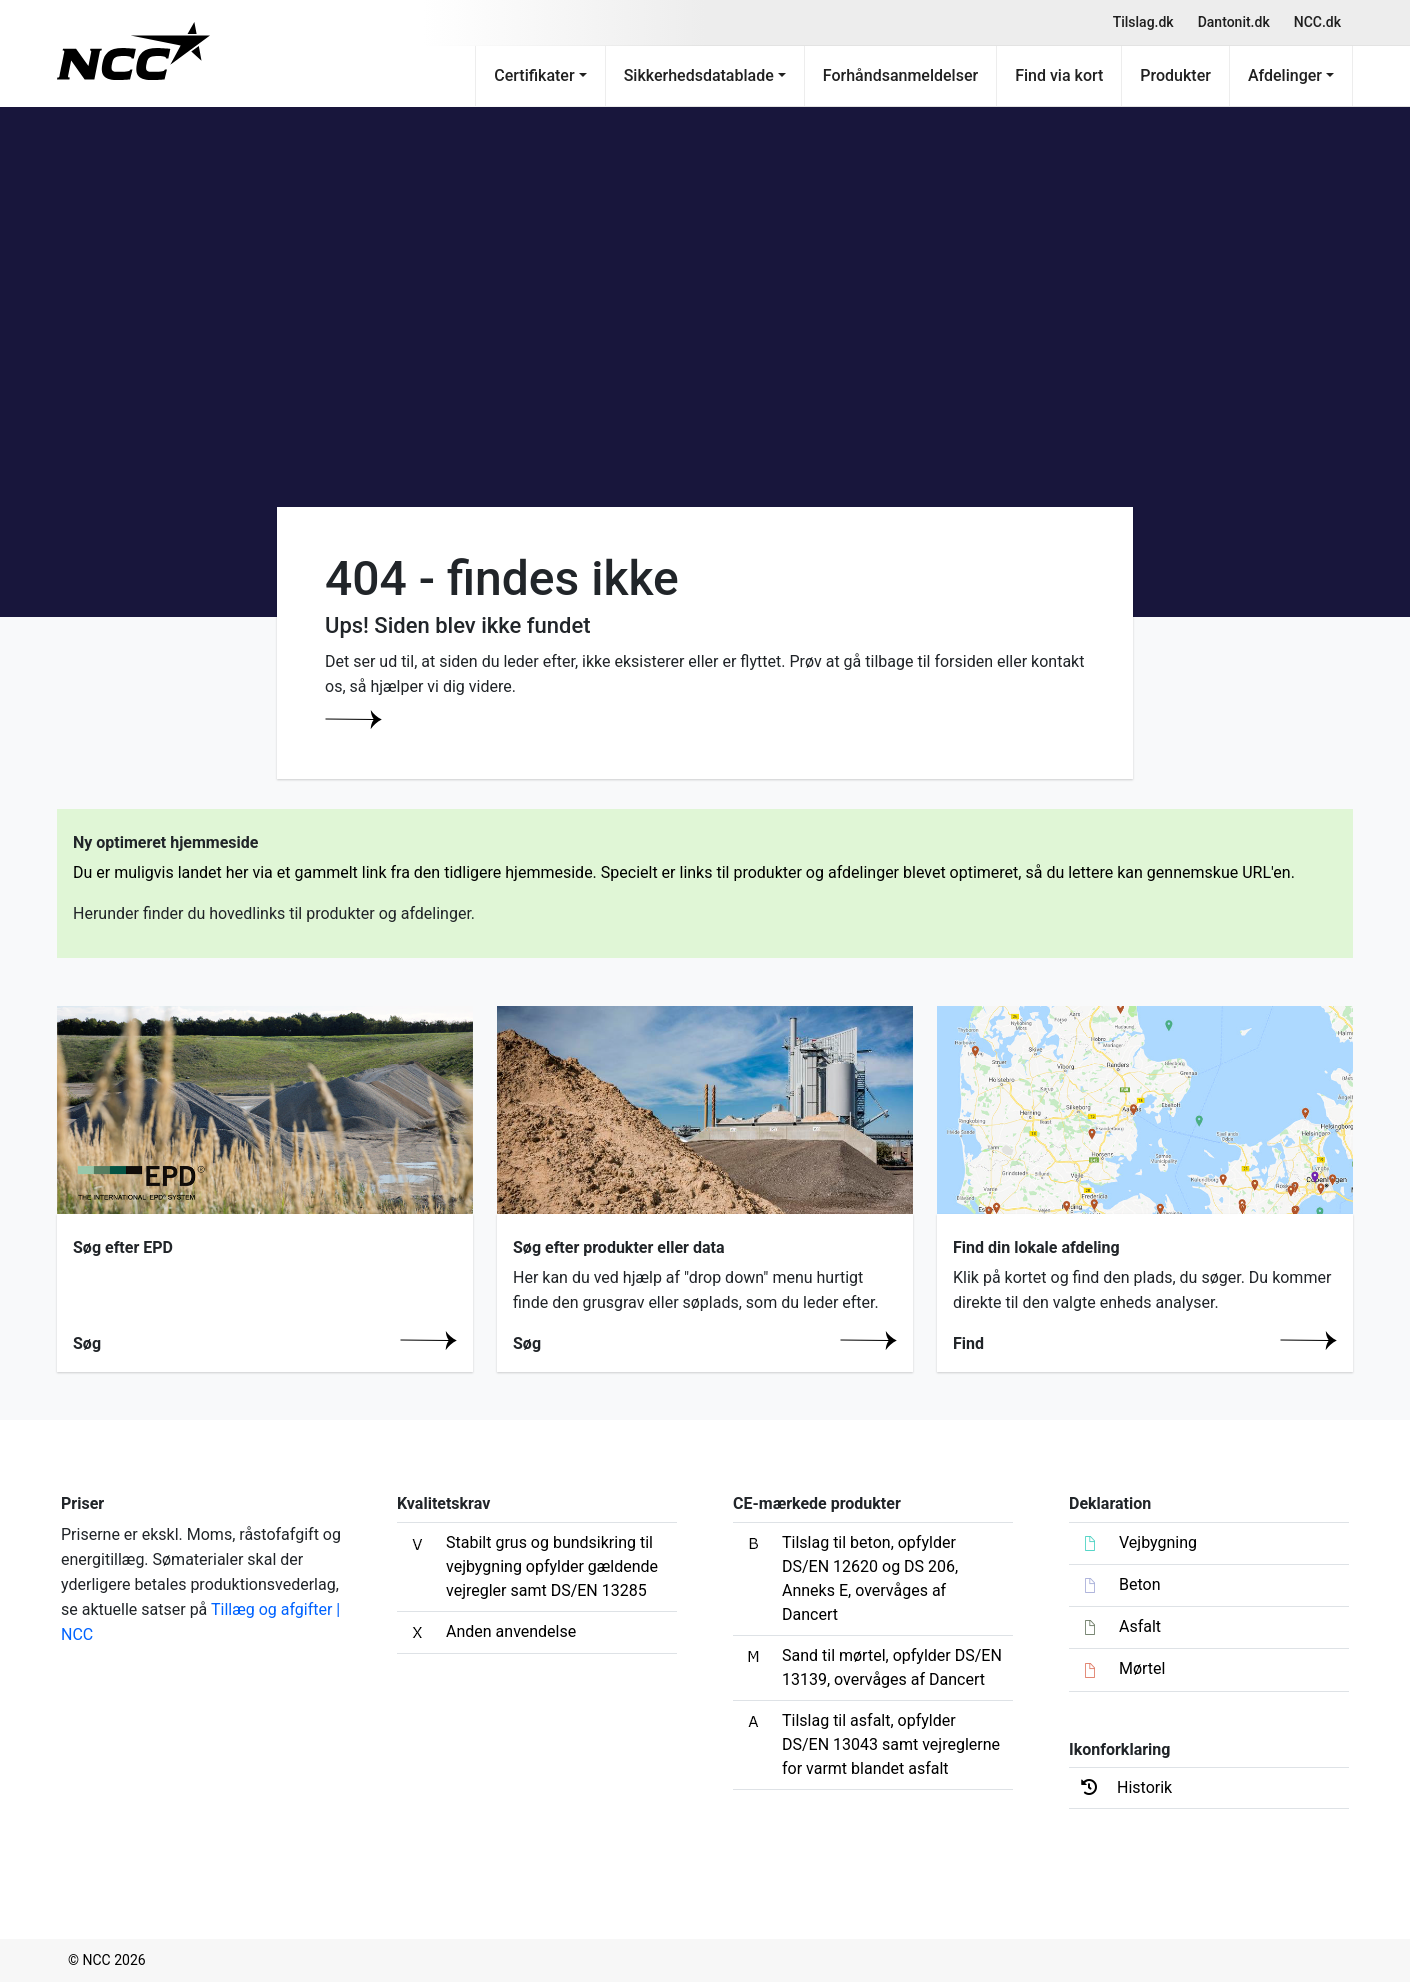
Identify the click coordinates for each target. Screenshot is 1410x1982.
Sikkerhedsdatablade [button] (699, 75)
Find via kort (1059, 75)
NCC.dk (1317, 22)
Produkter (1175, 75)
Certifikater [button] (534, 75)
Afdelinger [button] (1285, 75)
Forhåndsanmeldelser (900, 75)
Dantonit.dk (1234, 22)
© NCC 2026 (107, 1960)
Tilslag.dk (1143, 22)
